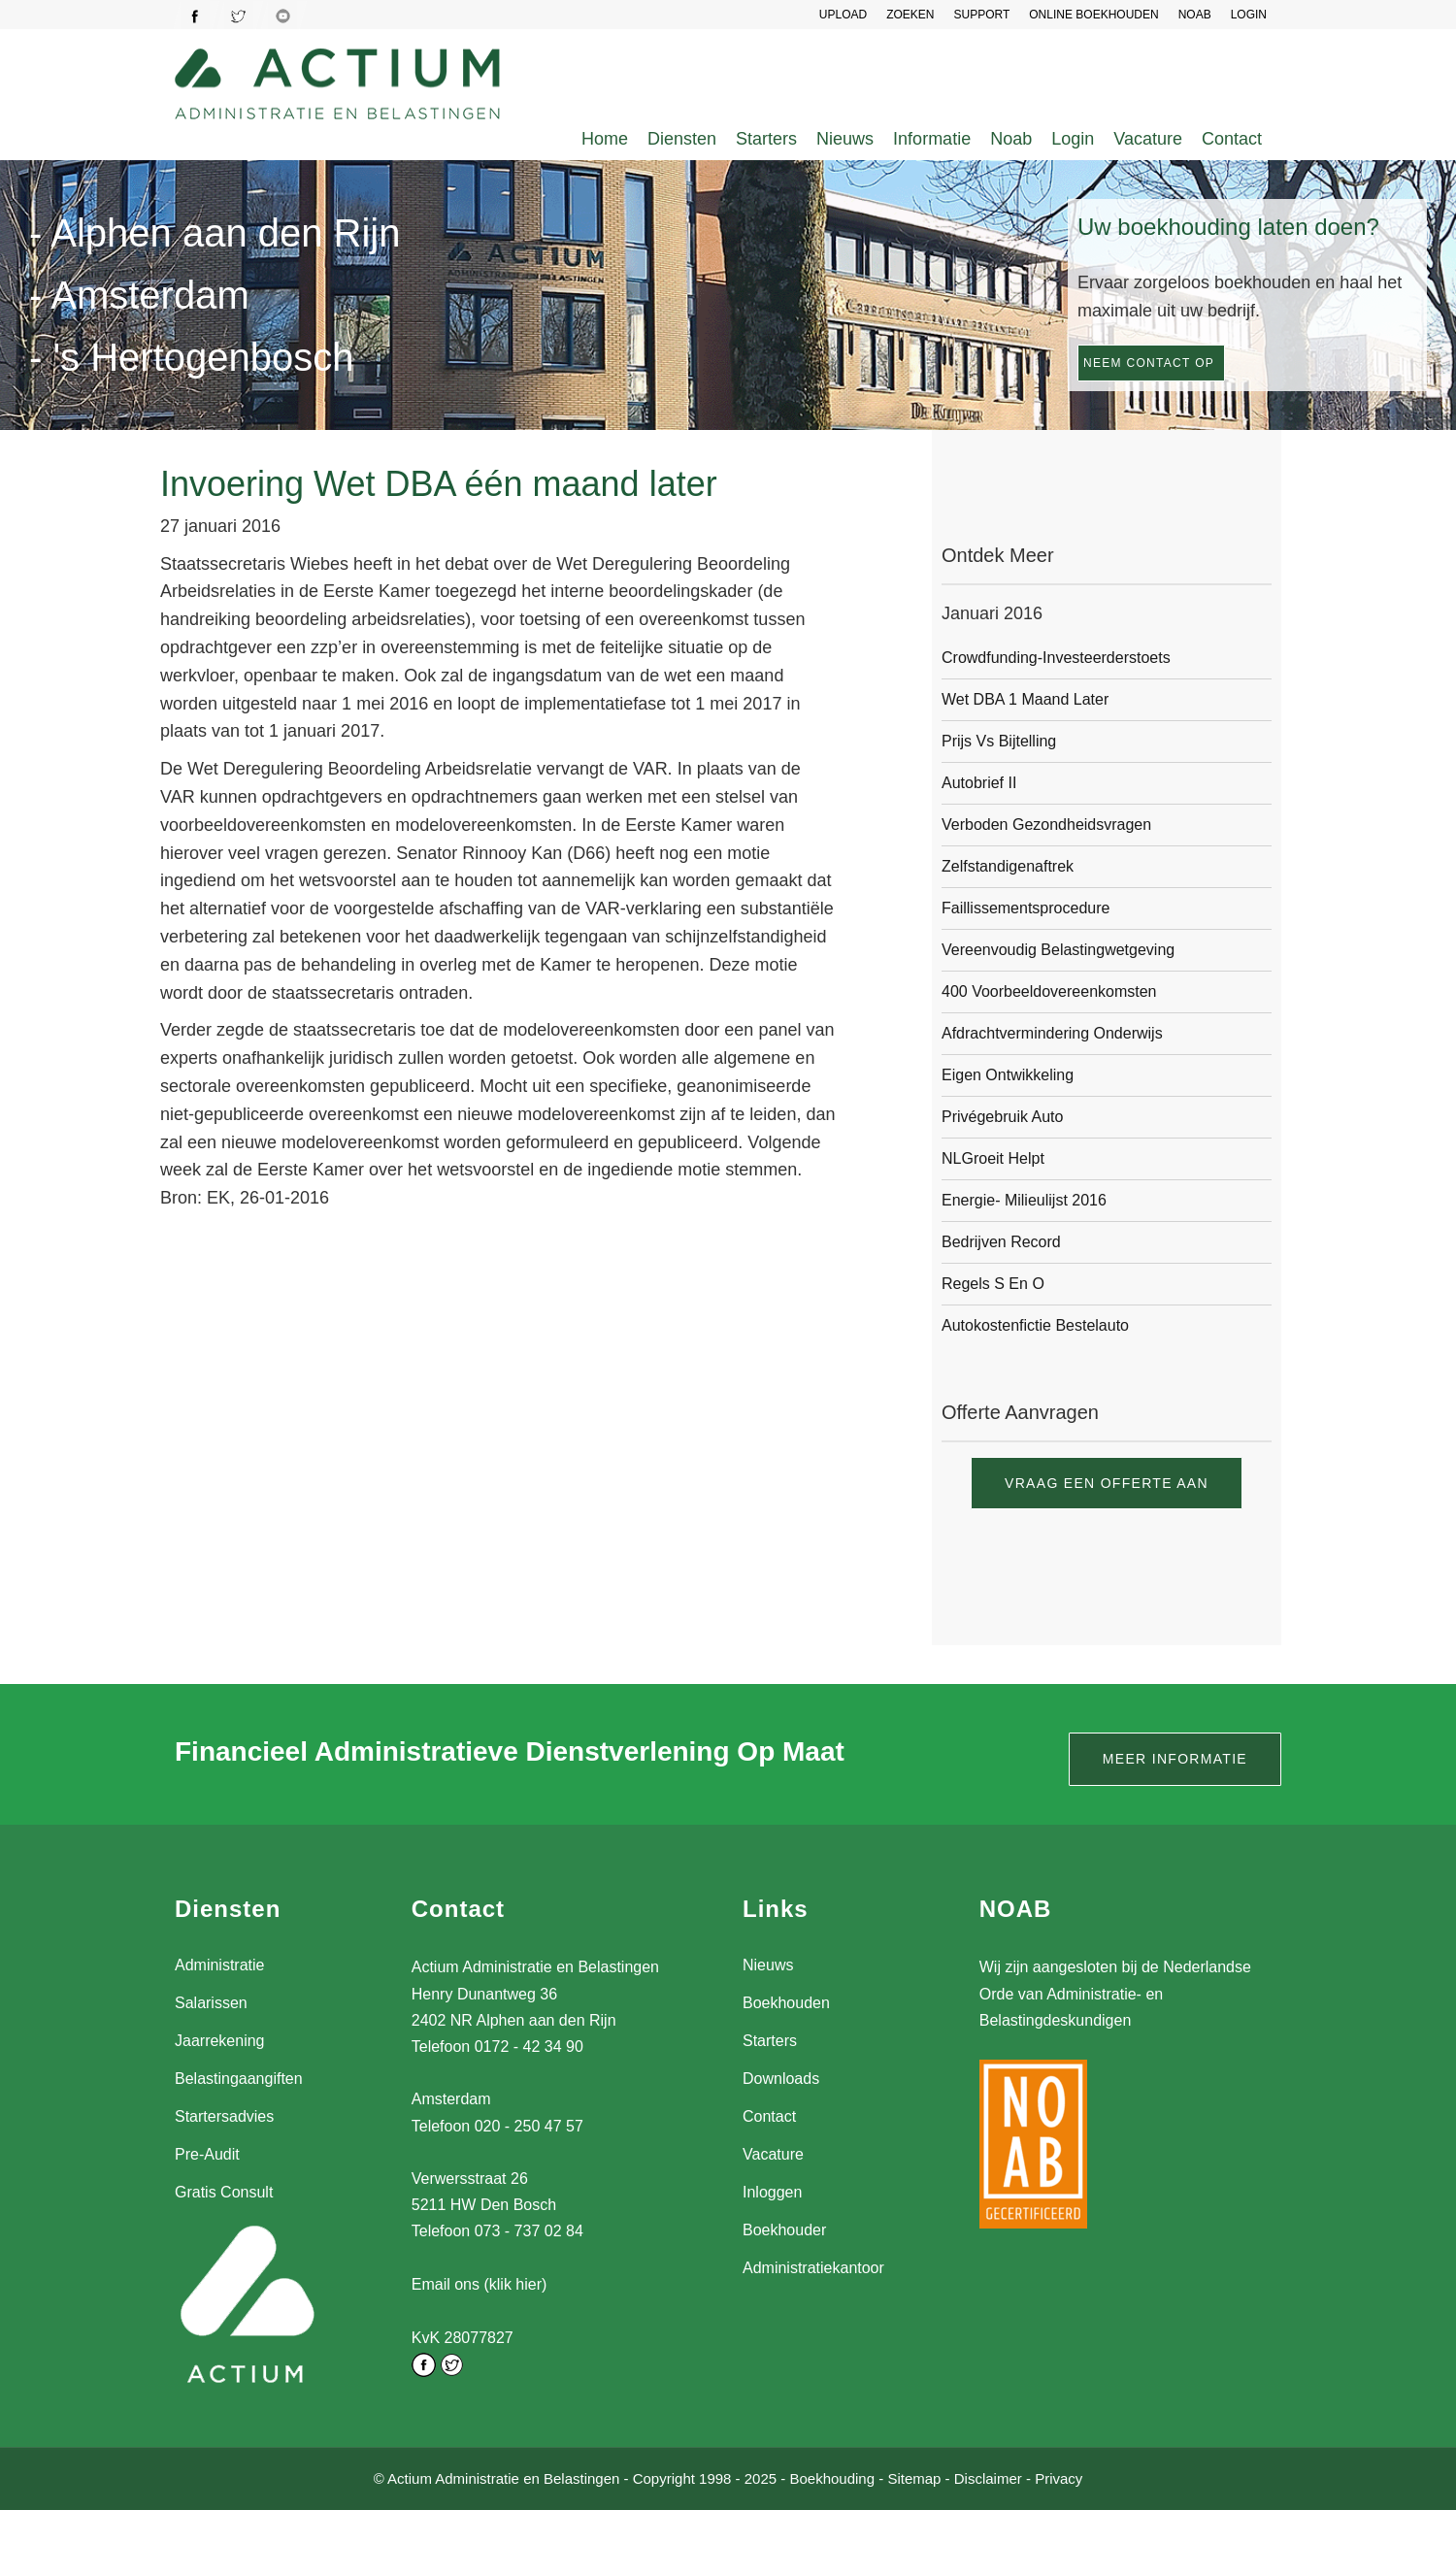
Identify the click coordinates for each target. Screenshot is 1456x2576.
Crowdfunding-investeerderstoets (1056, 657)
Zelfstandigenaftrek (1008, 866)
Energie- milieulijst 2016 (1024, 1200)
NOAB (1194, 14)
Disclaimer (988, 2477)
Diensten (681, 139)
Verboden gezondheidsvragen (1046, 824)
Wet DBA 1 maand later (1025, 699)
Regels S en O (993, 1283)
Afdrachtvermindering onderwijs (1052, 1033)
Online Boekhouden (1093, 14)
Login (1072, 139)
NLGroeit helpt (993, 1158)
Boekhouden (786, 2003)
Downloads (781, 2078)
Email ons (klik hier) (479, 2284)
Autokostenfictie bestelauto (1035, 1325)
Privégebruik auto (1002, 1116)
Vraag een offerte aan (1106, 1483)
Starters (766, 139)
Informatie (932, 139)
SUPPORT (981, 14)
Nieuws (845, 139)
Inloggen (772, 2192)
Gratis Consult (224, 2192)
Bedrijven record (1001, 1242)
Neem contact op (1148, 363)
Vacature (1147, 139)
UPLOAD (843, 14)
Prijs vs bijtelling (999, 741)
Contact (1232, 139)
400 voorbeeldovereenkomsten (1049, 991)
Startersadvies (224, 2116)
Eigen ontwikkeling (1008, 1075)
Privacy (1058, 2477)
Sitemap (914, 2477)
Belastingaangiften (239, 2078)
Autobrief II (979, 783)
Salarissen (211, 2003)
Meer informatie (1175, 1759)
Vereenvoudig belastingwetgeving (1058, 949)
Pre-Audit (207, 2154)
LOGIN (1249, 14)
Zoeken (910, 14)
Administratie (219, 1965)
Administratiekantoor (813, 2268)
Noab (1011, 139)
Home (604, 139)
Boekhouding (832, 2477)
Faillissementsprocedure (1025, 908)
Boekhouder (784, 2230)
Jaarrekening (220, 2040)
